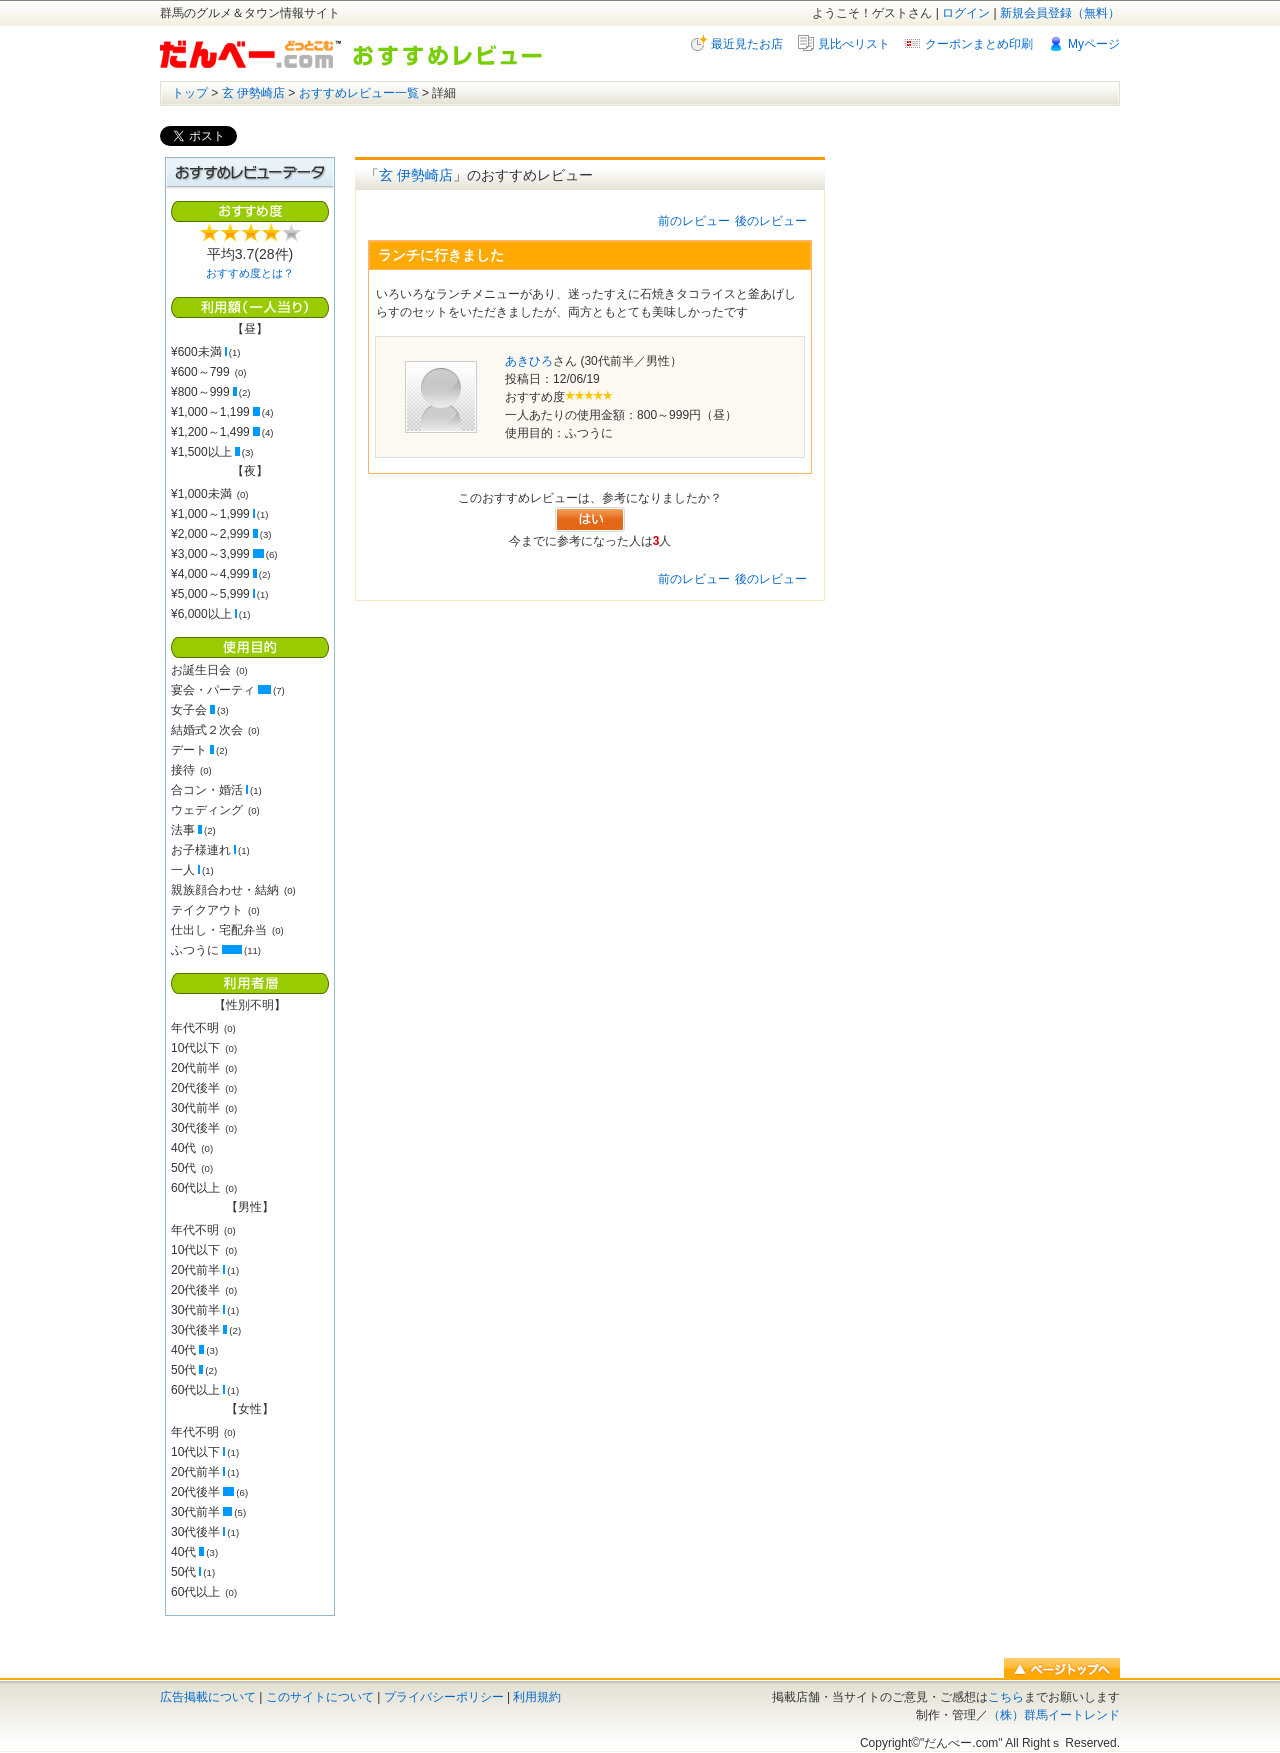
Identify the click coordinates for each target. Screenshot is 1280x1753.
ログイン (966, 13)
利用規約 (537, 1697)
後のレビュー (771, 221)
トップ (190, 93)
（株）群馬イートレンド (1054, 1715)
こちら (1006, 1697)
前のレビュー (694, 221)
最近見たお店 (747, 44)
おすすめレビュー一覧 (359, 93)
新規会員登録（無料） (1060, 13)
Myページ (1094, 44)
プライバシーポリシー (444, 1697)
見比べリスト (854, 44)
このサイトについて (320, 1697)
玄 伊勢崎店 (253, 93)
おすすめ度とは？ (250, 273)
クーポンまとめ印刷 (979, 44)
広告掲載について (208, 1697)
